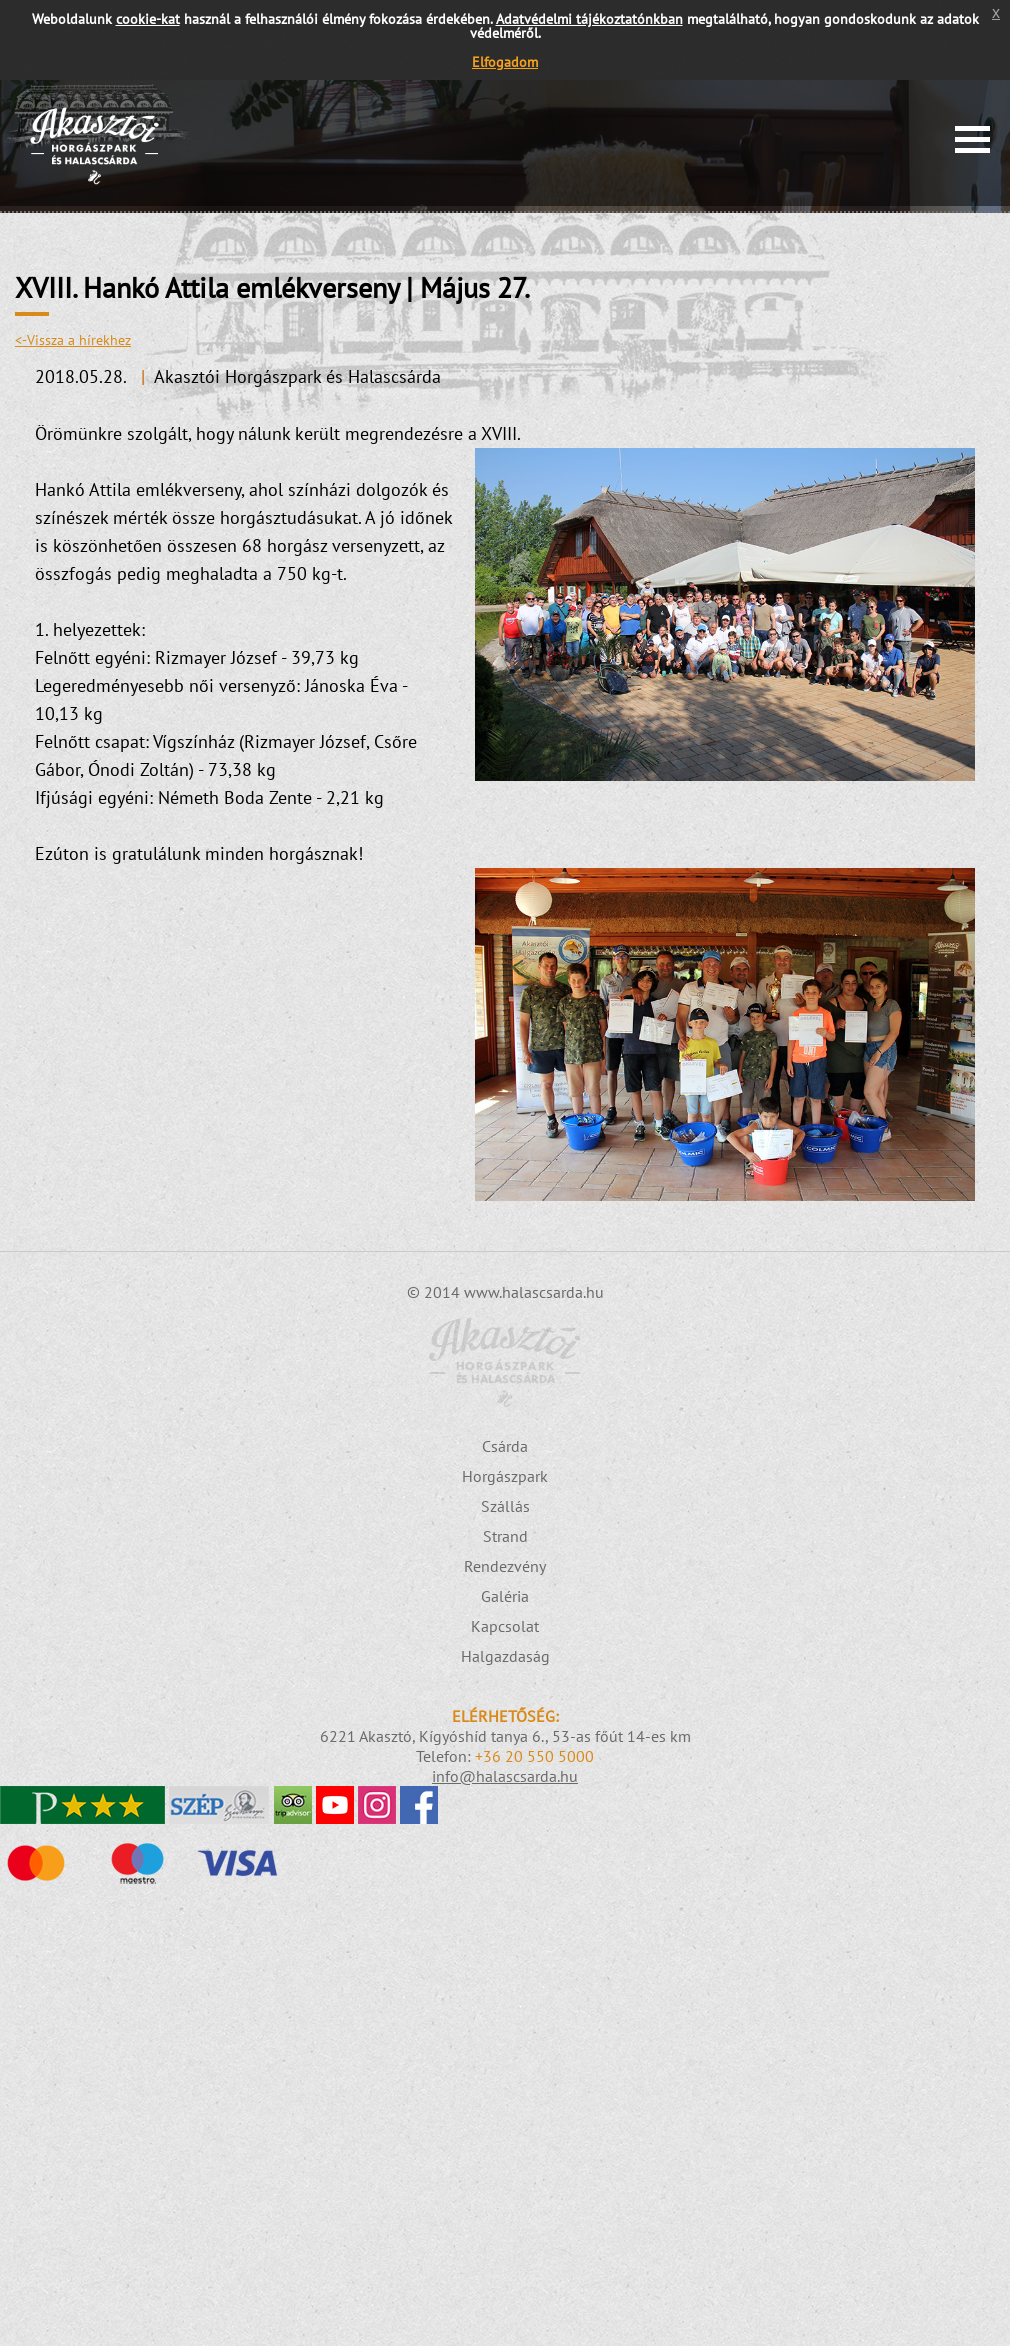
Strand (505, 1536)
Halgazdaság (505, 1656)
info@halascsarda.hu (505, 1776)
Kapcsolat (505, 1626)
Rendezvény (505, 1566)
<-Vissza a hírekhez (73, 340)
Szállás (505, 1506)
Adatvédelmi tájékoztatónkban (589, 18)
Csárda (505, 1446)
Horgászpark (505, 1476)
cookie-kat (148, 18)
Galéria (505, 1596)
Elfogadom (505, 62)
